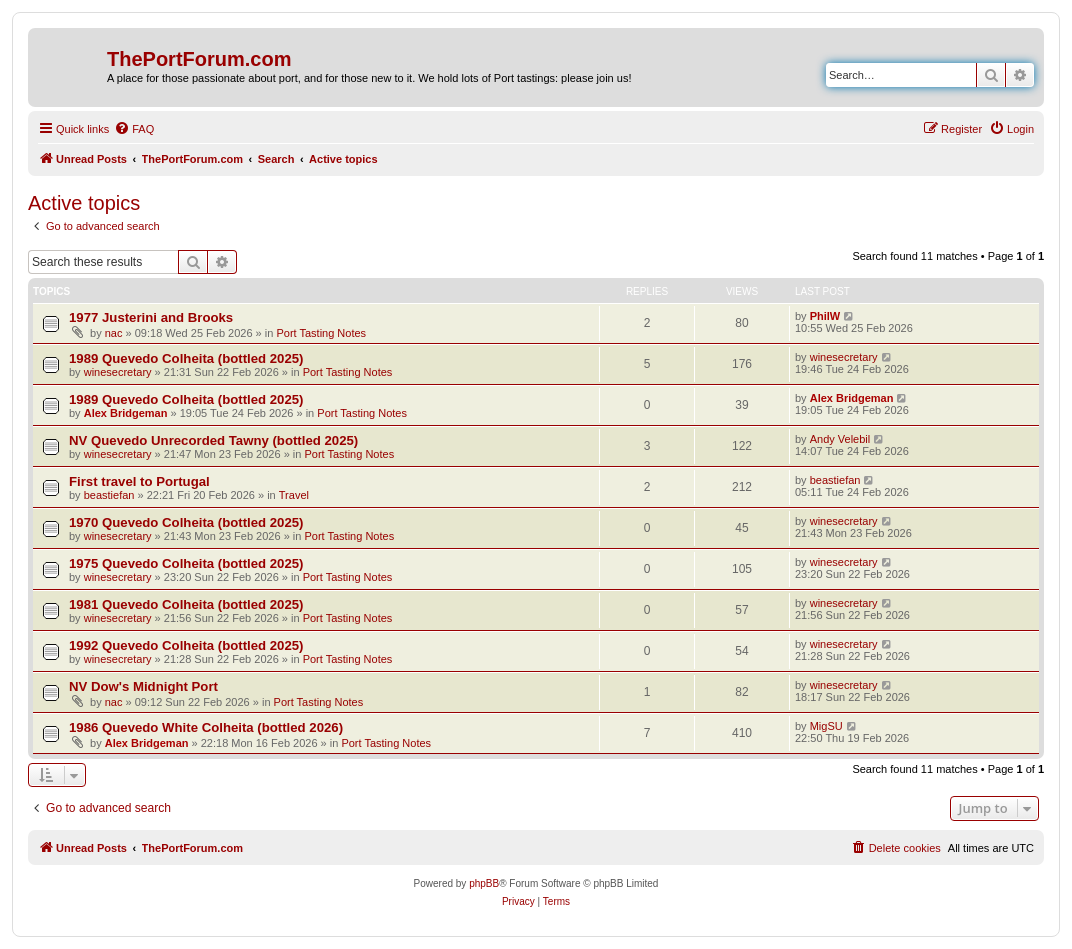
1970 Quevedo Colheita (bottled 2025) (186, 522)
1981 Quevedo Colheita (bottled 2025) (186, 604)
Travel (294, 495)
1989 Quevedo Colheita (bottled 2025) (186, 358)
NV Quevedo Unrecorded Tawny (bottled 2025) (213, 440)
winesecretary (118, 372)
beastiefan (109, 495)
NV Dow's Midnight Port (143, 686)
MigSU (826, 726)
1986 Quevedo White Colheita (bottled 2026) (206, 727)
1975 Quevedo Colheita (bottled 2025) (186, 563)
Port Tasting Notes (321, 333)
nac (114, 333)
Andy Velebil (840, 439)
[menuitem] (134, 129)
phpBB (484, 883)
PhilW (825, 316)
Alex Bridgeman (126, 413)
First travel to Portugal (139, 481)
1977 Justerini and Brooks (151, 317)
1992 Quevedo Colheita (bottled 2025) (186, 645)
